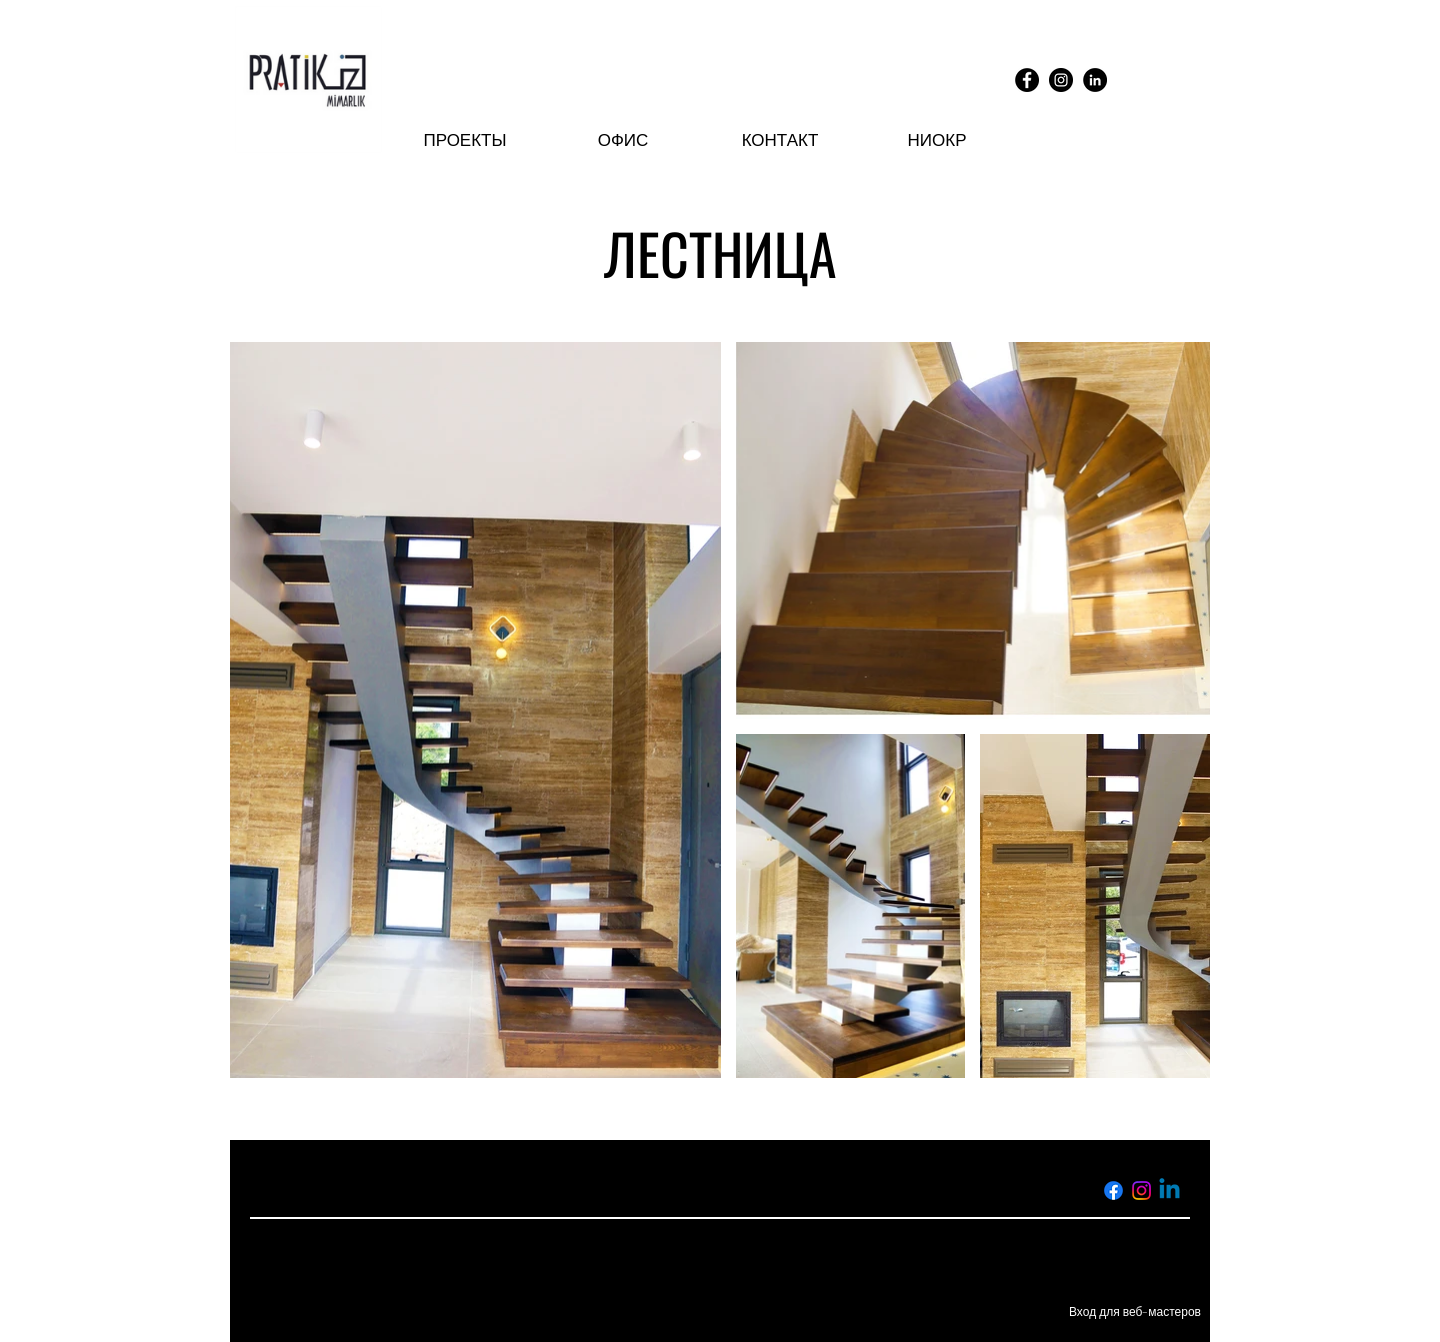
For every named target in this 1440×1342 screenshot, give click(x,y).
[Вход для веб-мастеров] (1135, 1312)
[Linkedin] (1169, 1190)
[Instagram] (1061, 80)
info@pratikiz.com (595, 1190)
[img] (308, 155)
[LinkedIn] (1095, 80)
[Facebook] (1027, 80)
